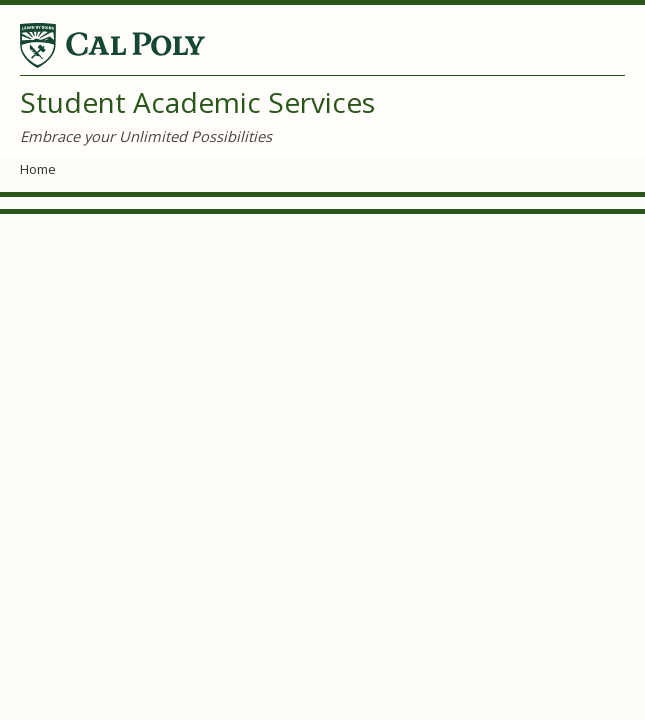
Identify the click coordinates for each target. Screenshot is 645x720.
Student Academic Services (197, 102)
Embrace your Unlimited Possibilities (146, 136)
